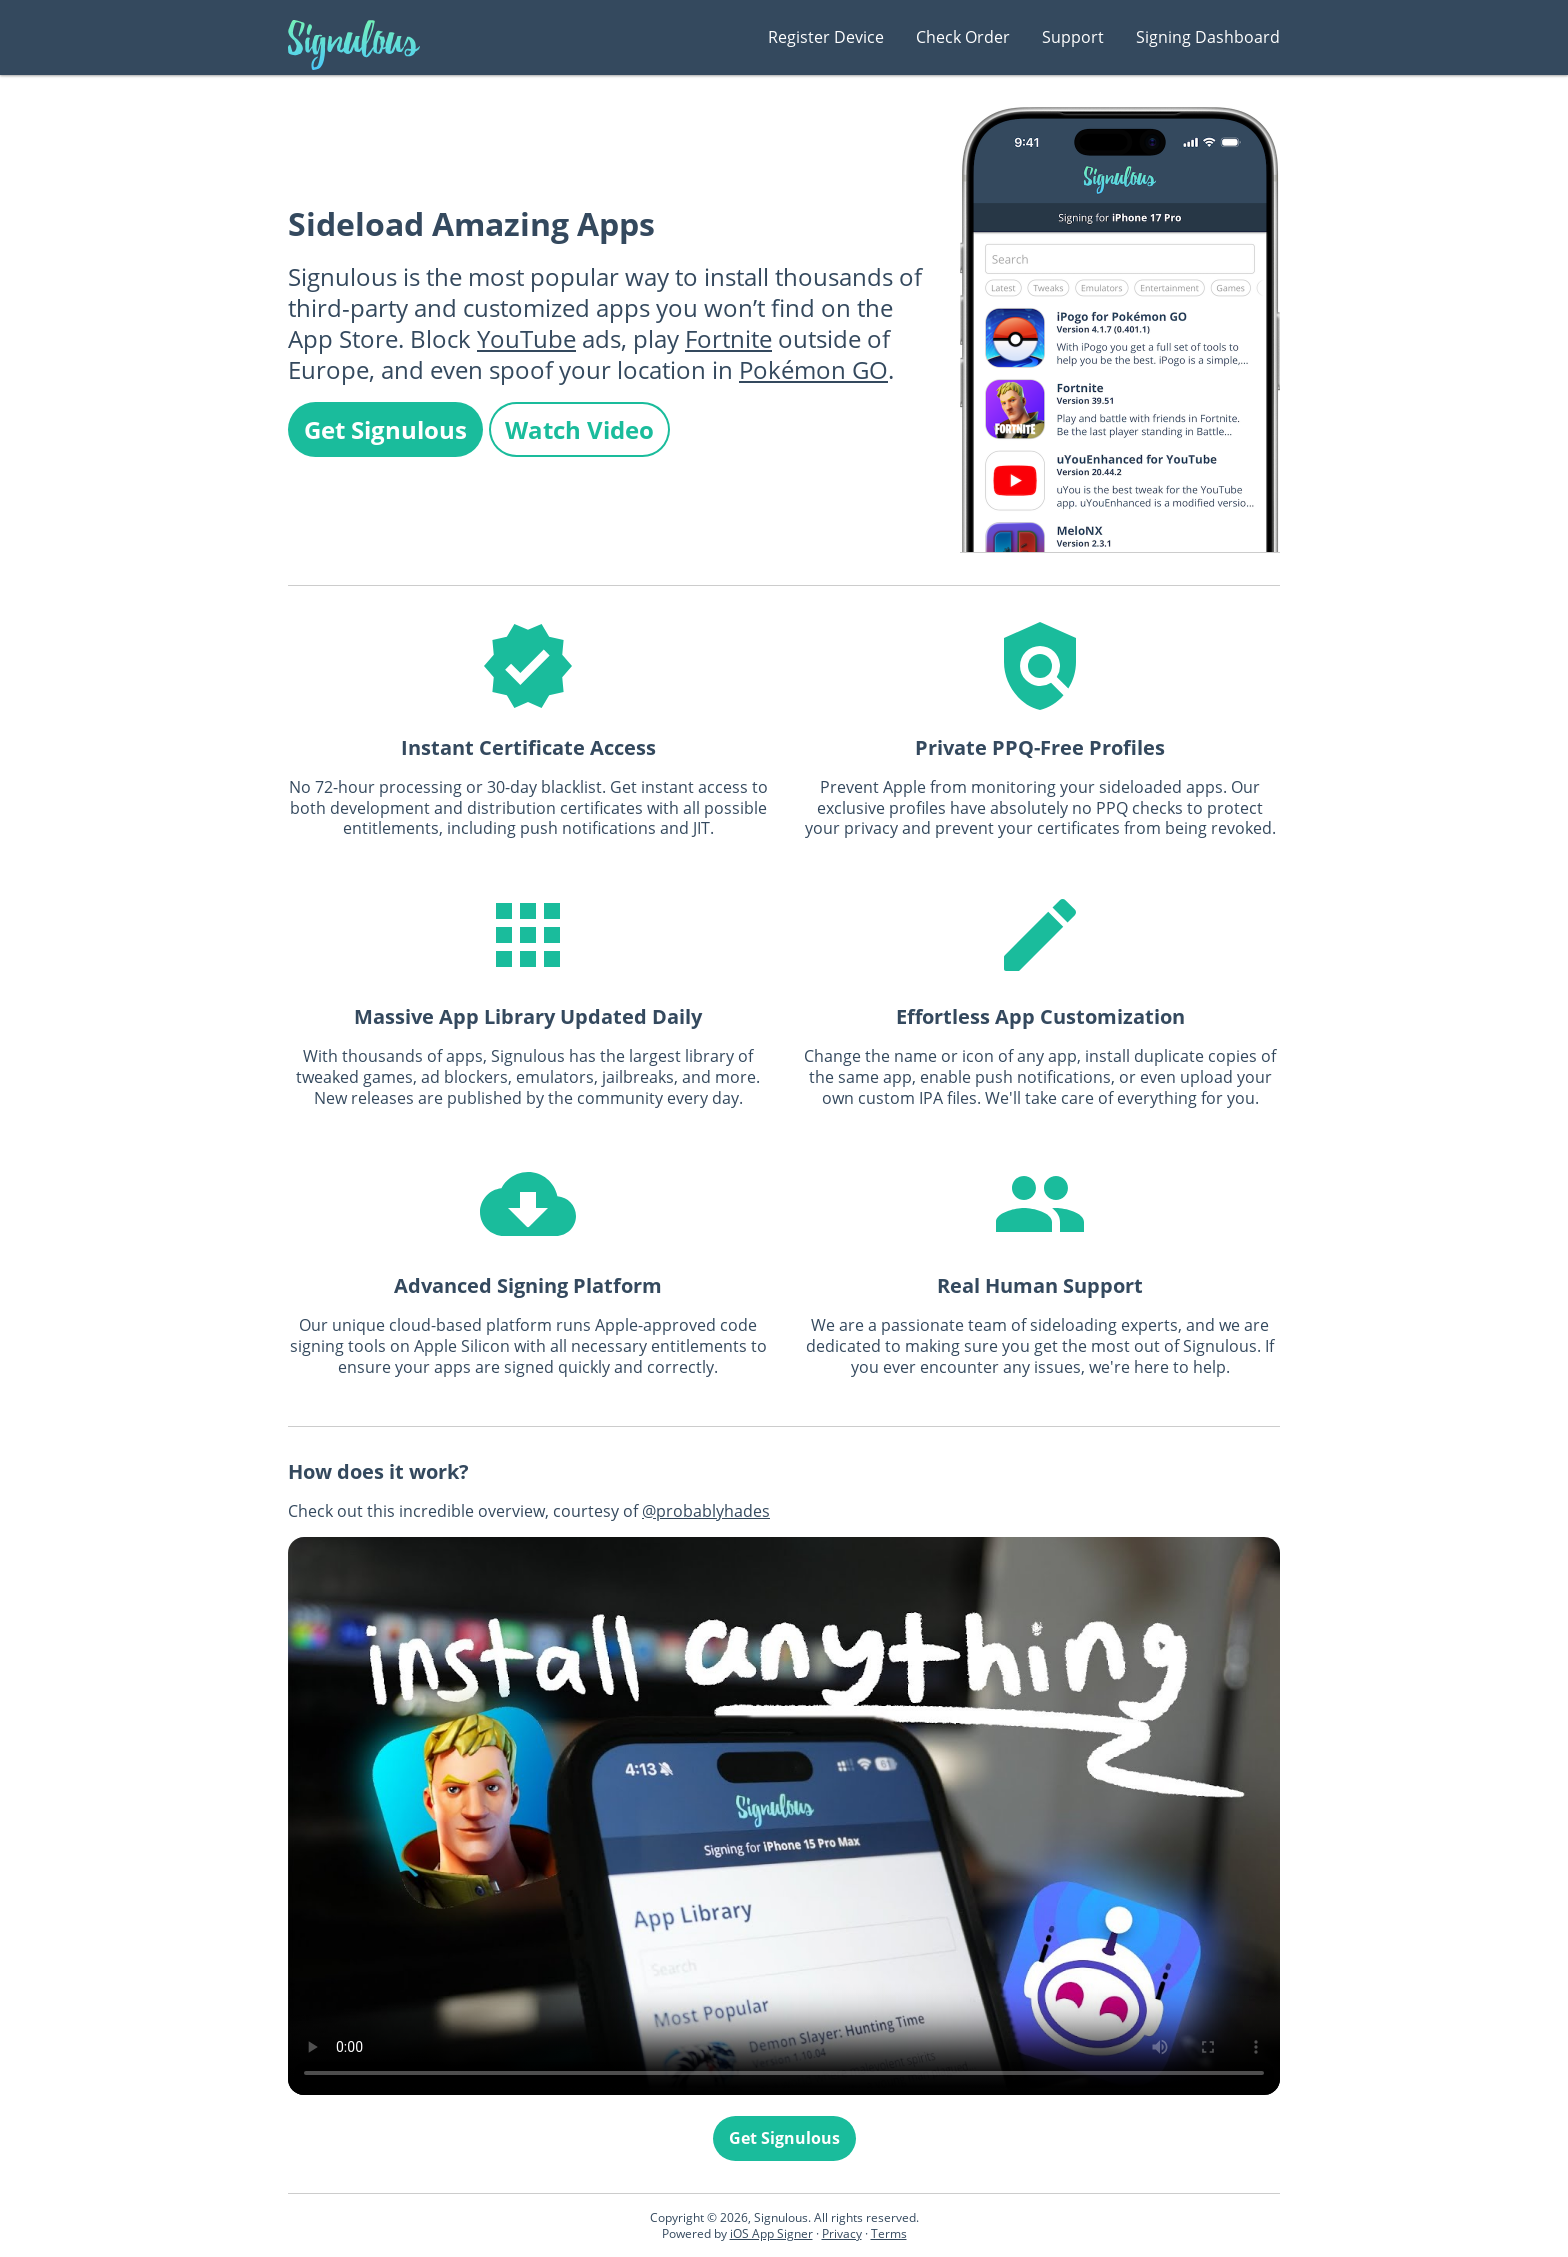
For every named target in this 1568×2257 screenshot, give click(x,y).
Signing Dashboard (1208, 37)
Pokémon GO (813, 369)
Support (1073, 37)
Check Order (963, 37)
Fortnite (728, 338)
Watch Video (579, 429)
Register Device (826, 37)
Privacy (842, 2233)
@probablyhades (706, 1511)
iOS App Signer (771, 2233)
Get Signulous (385, 429)
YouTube (526, 338)
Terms (889, 2233)
